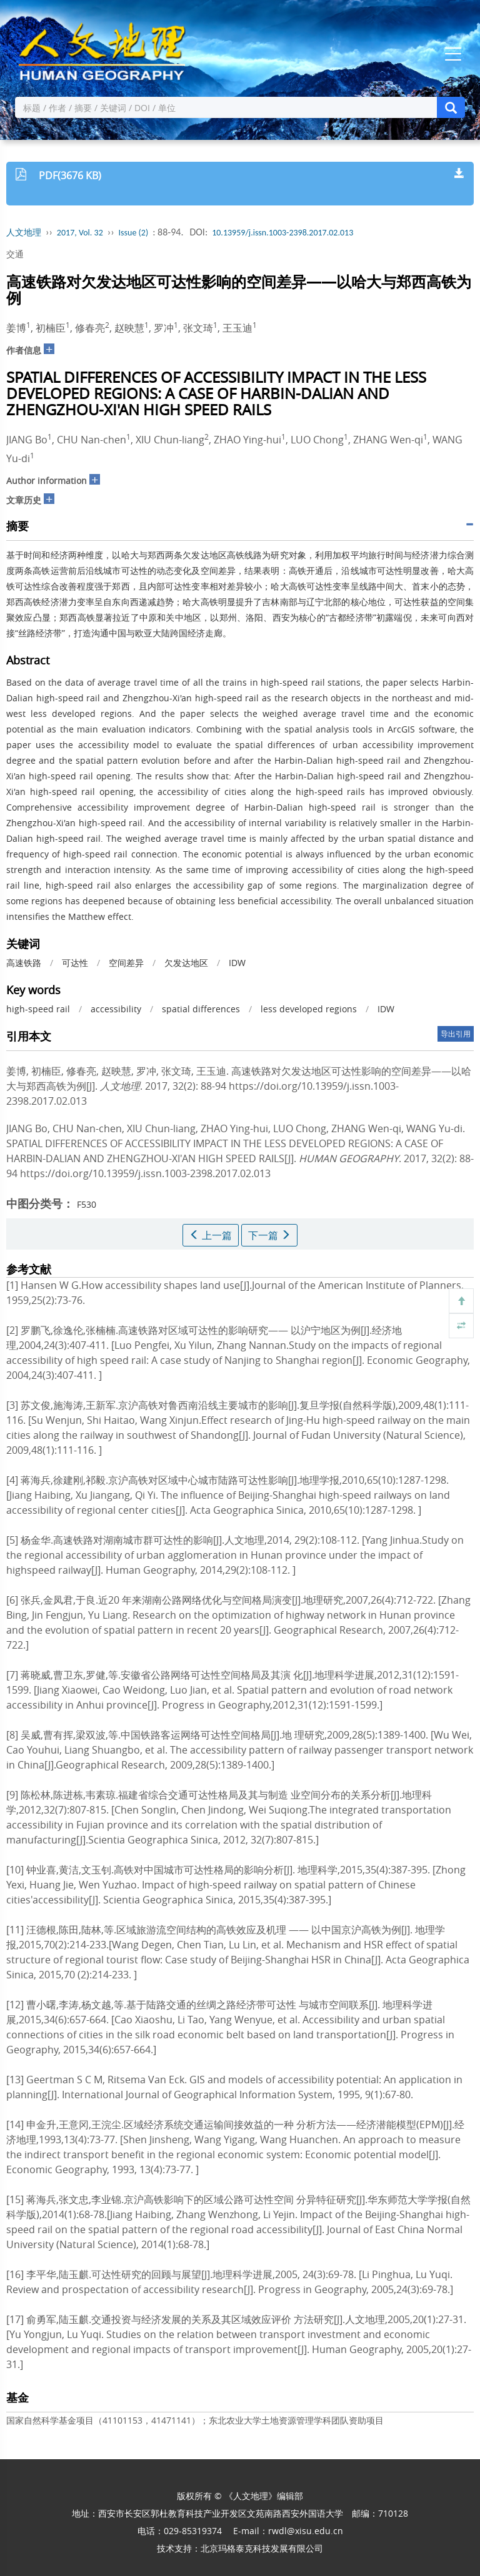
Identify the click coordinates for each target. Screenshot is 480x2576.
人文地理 (23, 232)
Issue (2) (134, 232)
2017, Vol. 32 (80, 232)
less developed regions (309, 1009)
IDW (237, 963)
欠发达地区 (186, 963)
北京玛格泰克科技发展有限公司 (262, 2548)
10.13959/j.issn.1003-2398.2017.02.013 (282, 232)
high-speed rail (38, 1009)
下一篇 (269, 1235)
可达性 (75, 963)
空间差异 (126, 963)
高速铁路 (23, 963)
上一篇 (210, 1235)
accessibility (116, 1009)
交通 (15, 254)
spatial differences (201, 1009)
